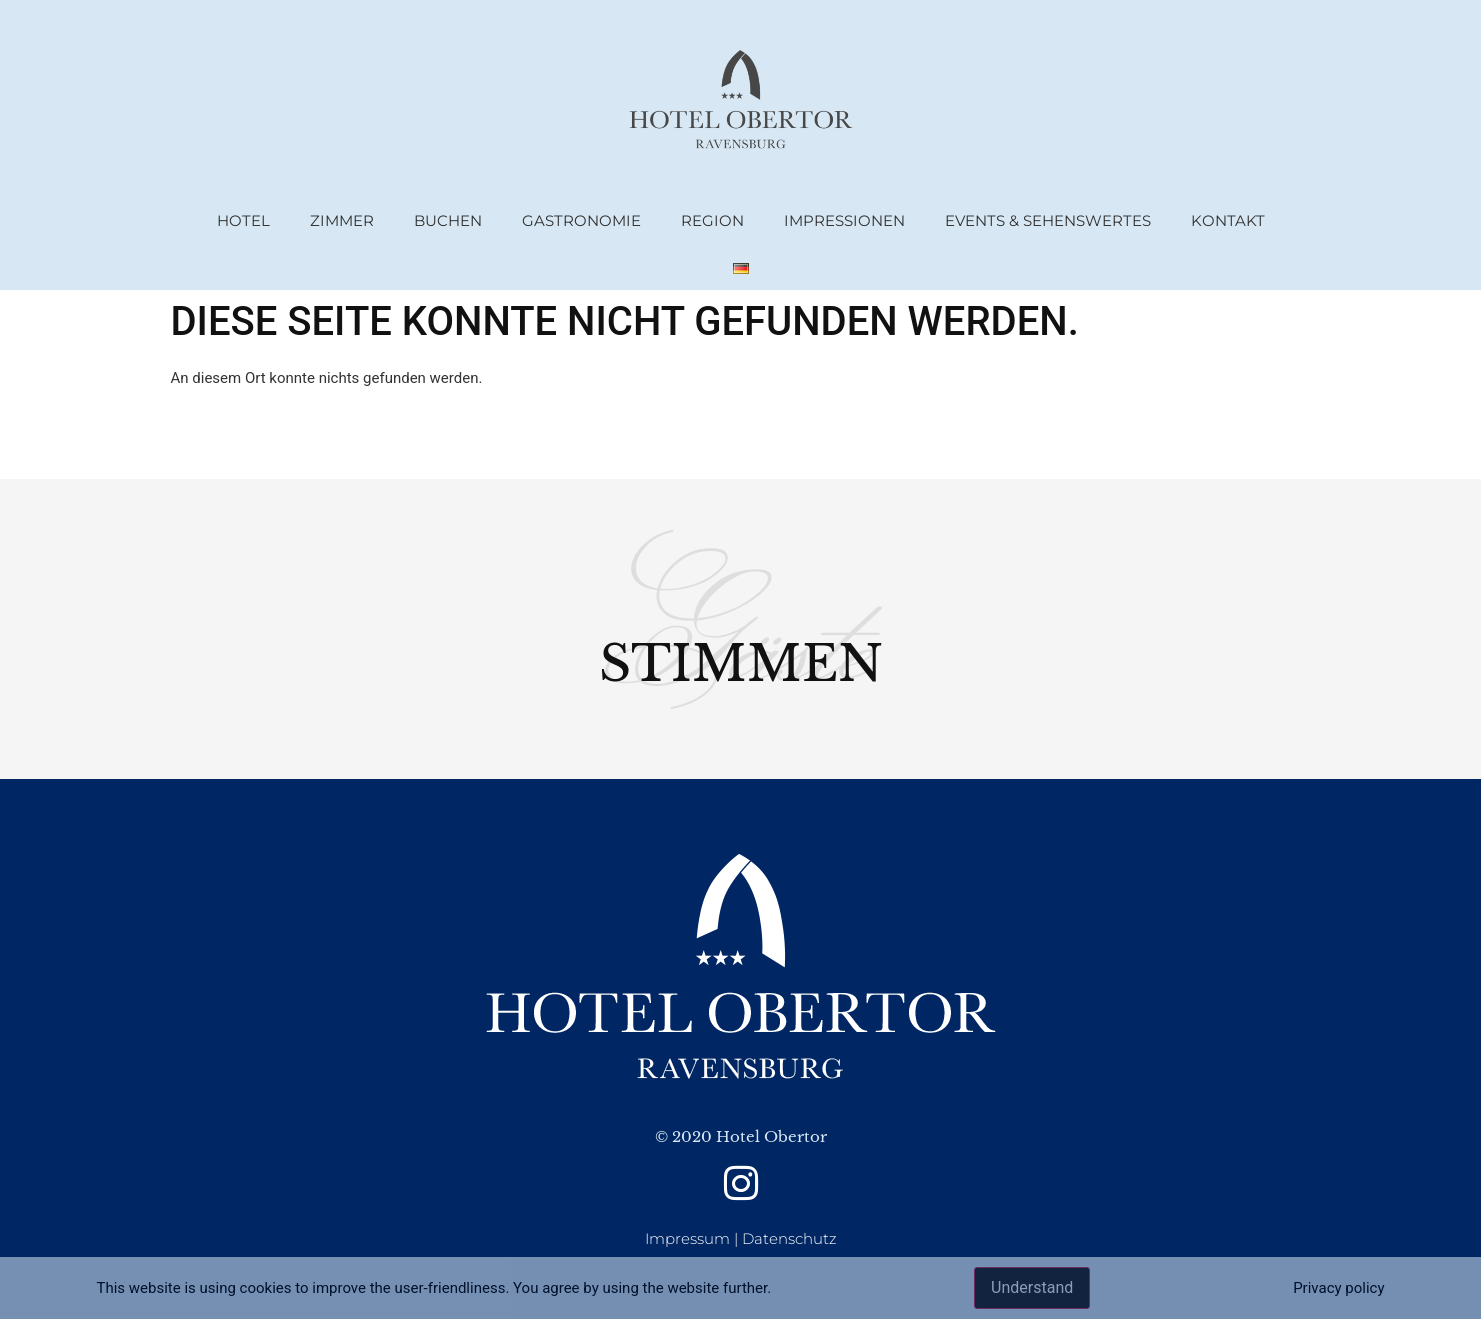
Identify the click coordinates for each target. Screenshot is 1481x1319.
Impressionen (844, 220)
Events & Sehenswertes (1048, 220)
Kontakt (1228, 220)
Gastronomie (581, 220)
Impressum (687, 1238)
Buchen (448, 220)
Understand (1032, 1287)
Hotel (243, 220)
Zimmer (342, 220)
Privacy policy (1338, 1288)
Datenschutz (789, 1238)
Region (712, 220)
